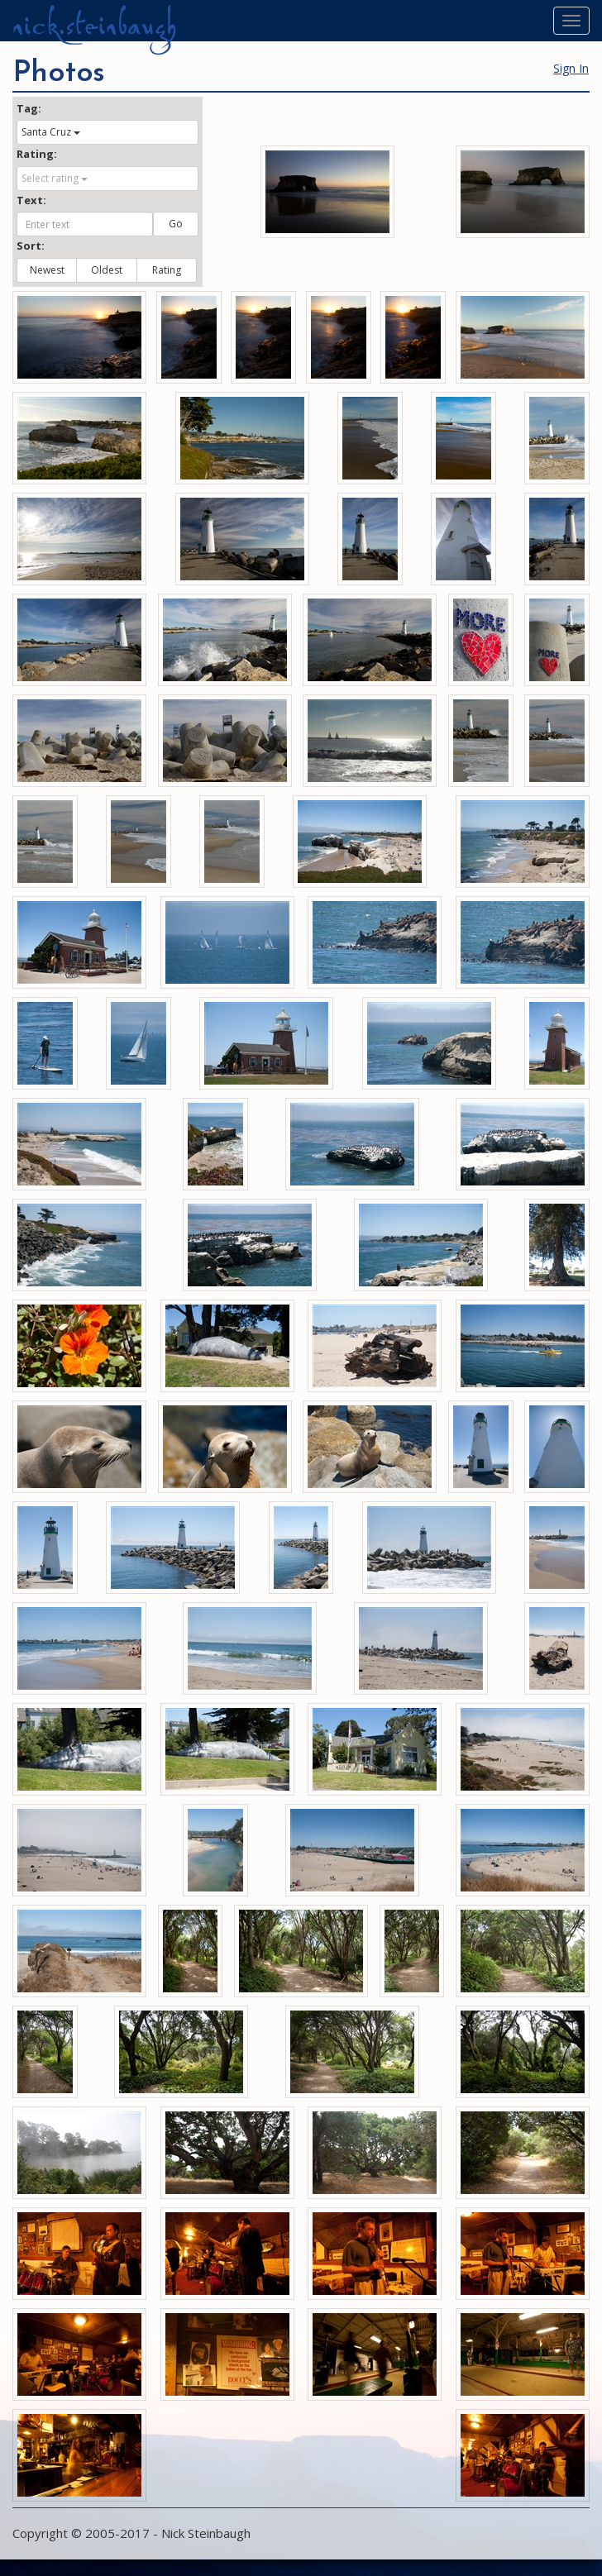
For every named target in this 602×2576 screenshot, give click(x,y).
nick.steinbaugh (94, 25)
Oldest (106, 270)
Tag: (29, 108)
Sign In (571, 68)
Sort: (31, 245)
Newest (47, 270)
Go (176, 224)
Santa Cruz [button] (51, 132)
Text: (31, 200)
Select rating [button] (55, 178)
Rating (166, 270)
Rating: (37, 153)
